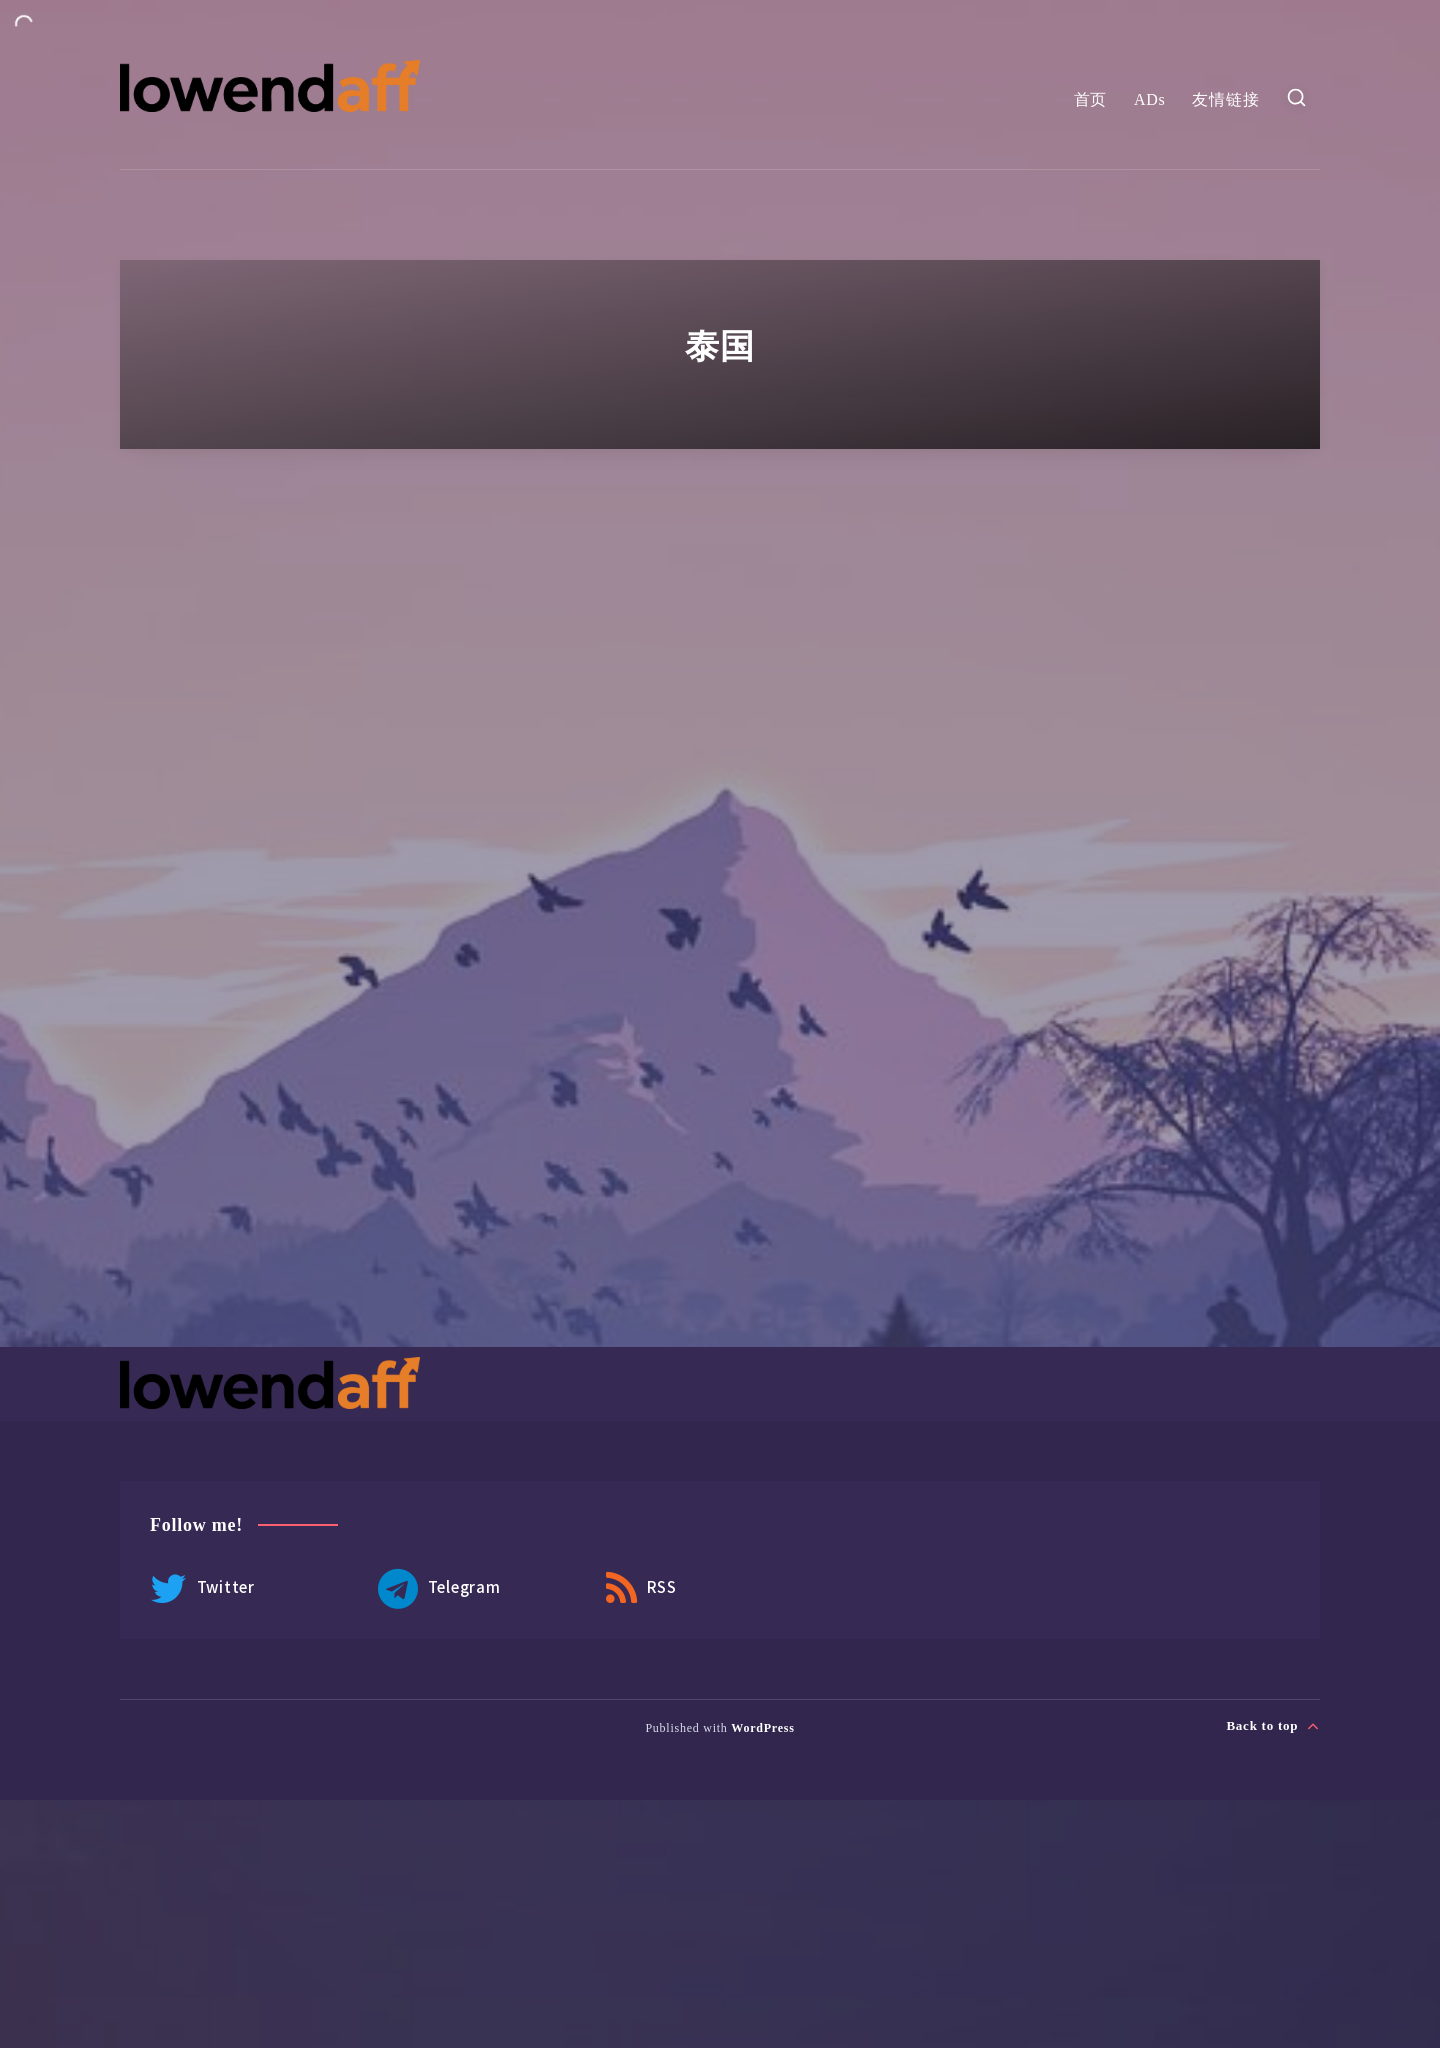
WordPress (762, 1728)
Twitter (202, 1589)
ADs (1150, 99)
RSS (641, 1589)
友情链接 (1225, 99)
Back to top (1273, 1726)
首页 (1091, 99)
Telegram (439, 1589)
